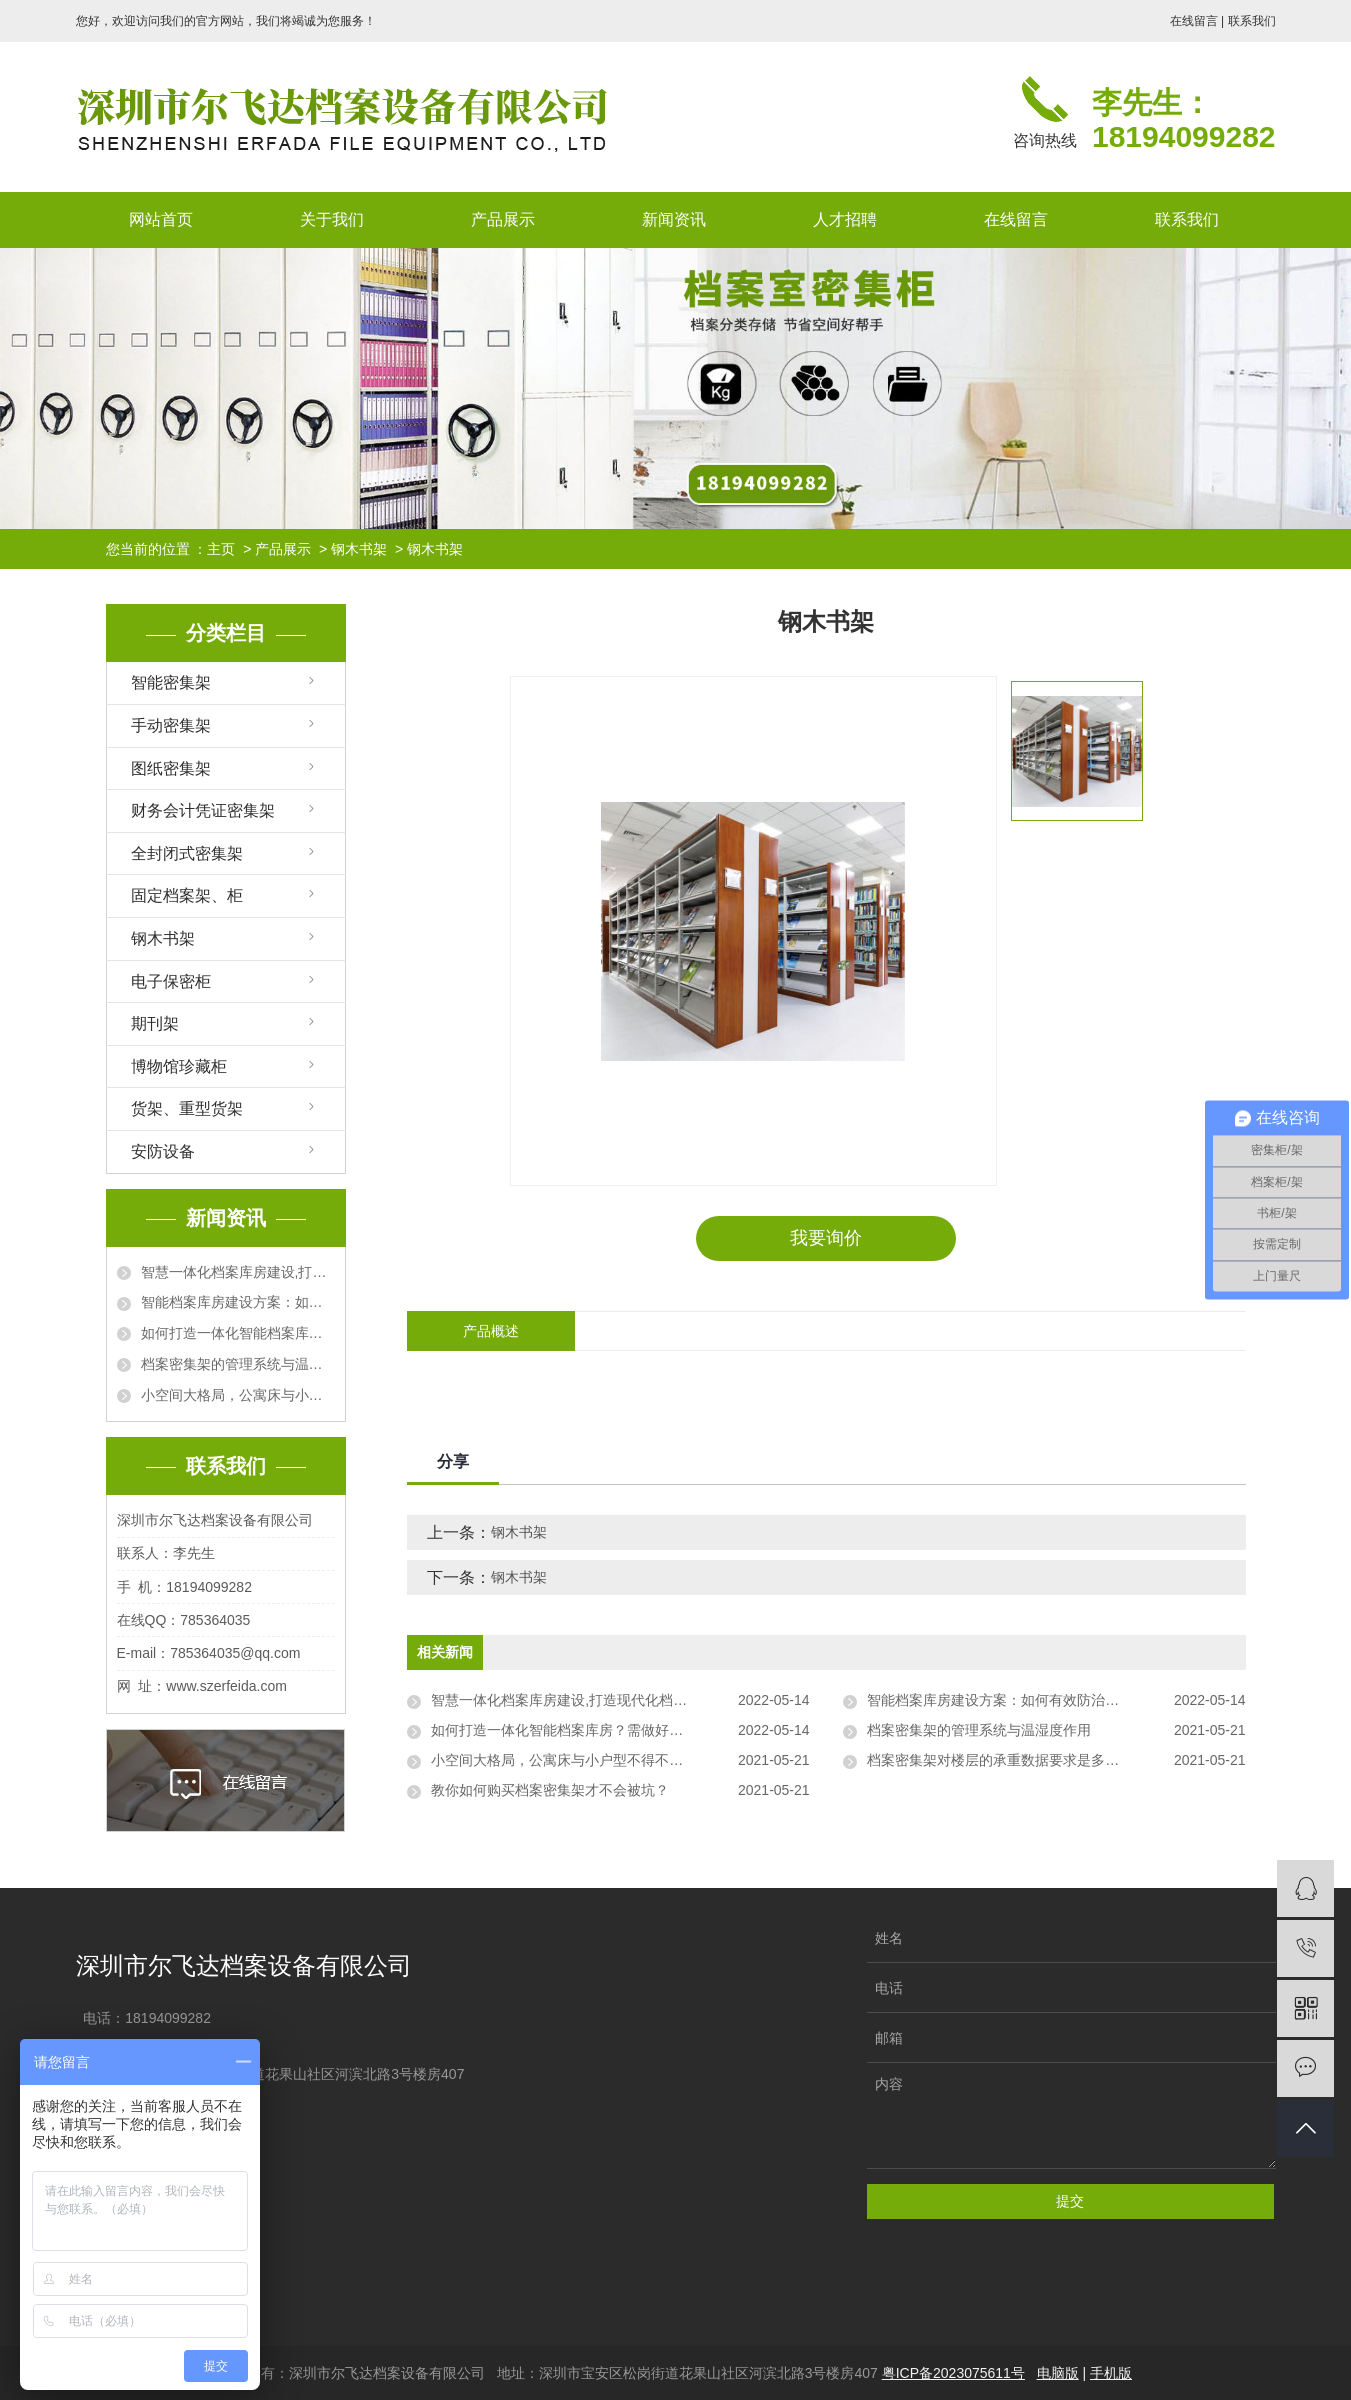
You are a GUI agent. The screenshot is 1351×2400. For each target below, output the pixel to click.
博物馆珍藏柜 (179, 1066)
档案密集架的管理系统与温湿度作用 (238, 1364)
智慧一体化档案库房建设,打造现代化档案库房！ (238, 1272)
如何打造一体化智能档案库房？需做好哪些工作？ (238, 1333)
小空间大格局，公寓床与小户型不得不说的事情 (238, 1395)
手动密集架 (171, 725)
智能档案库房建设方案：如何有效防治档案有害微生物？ (238, 1302)
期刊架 (155, 1023)
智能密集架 (171, 682)
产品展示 (503, 219)
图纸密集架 (171, 768)
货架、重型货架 (187, 1108)
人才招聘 (845, 219)
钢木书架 (359, 549)
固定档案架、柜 (187, 895)
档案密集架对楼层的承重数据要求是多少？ (1000, 1760)
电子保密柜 (171, 981)
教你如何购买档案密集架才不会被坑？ (550, 1790)
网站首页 (161, 219)
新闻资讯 (674, 219)
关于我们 (332, 219)
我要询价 (826, 1238)
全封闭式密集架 (187, 853)
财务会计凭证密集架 (203, 810)
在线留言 (1194, 21)
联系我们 (1252, 21)
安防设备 (163, 1151)
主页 (221, 549)
